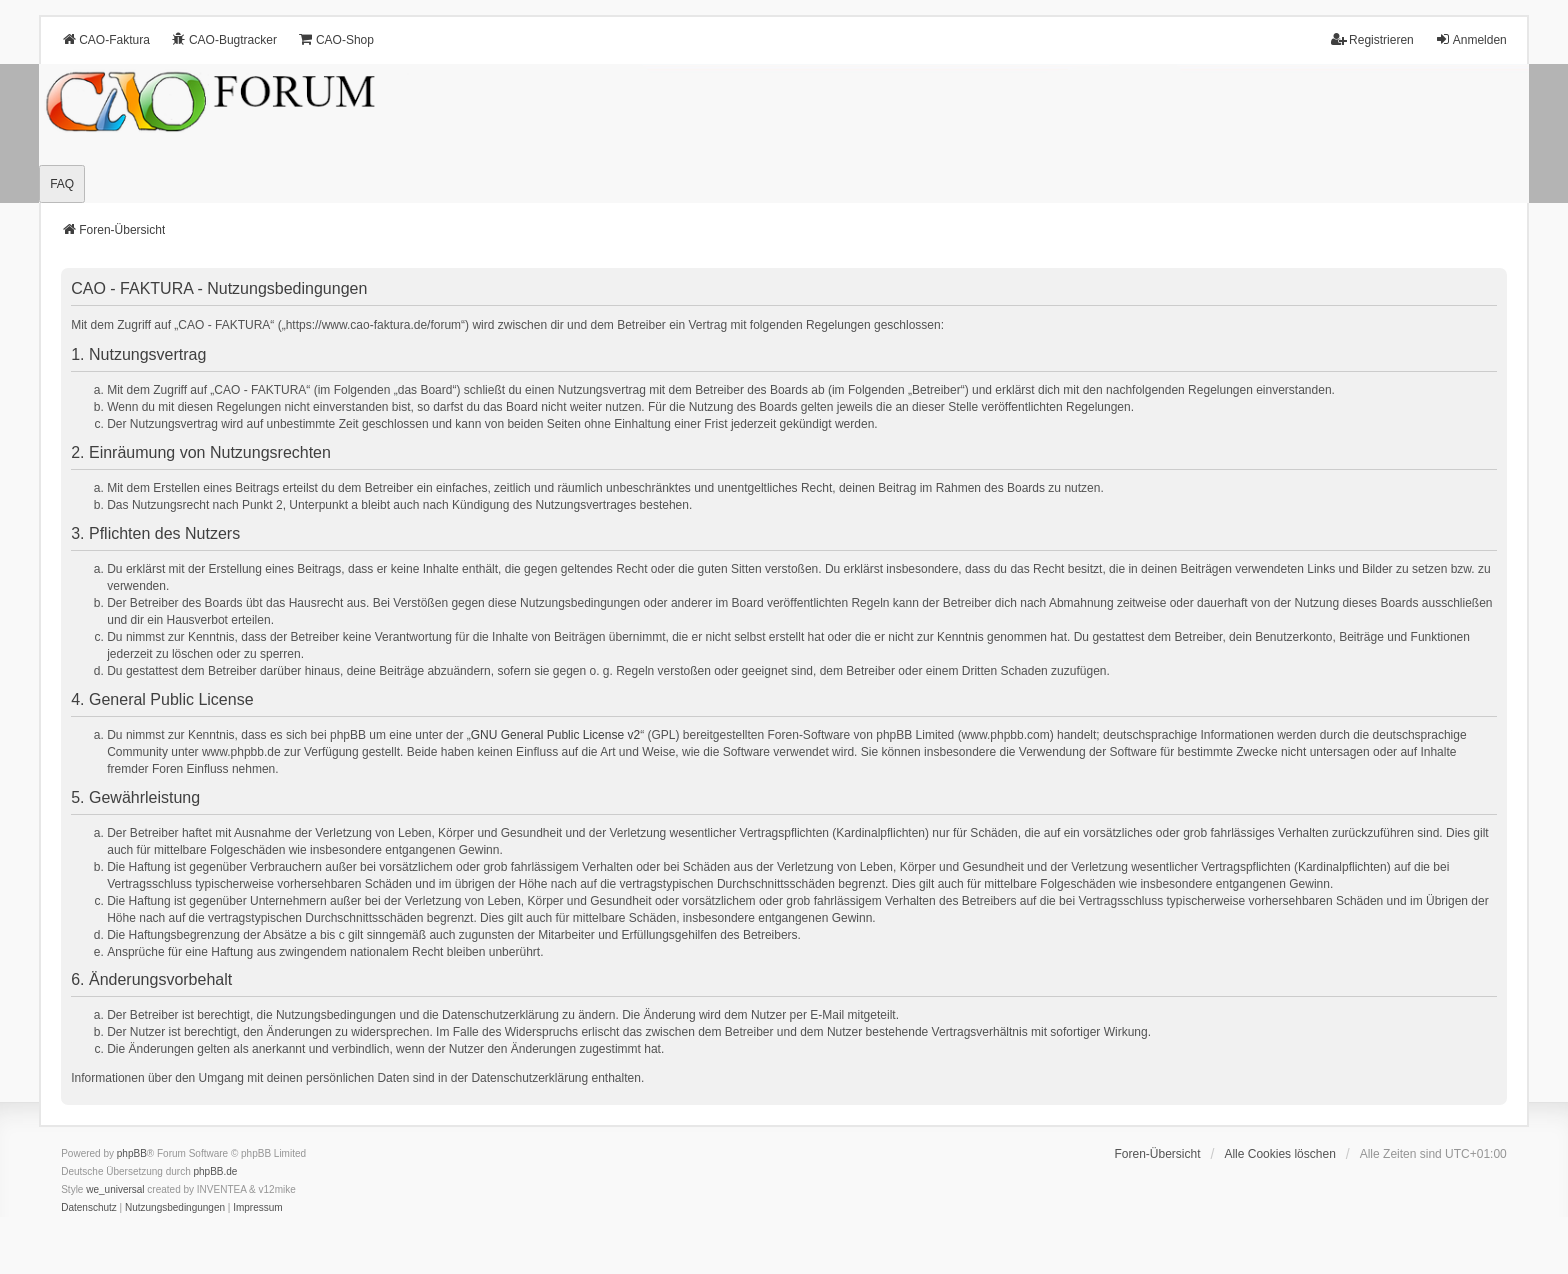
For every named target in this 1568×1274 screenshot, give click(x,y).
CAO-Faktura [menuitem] (105, 39)
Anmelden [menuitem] (1471, 39)
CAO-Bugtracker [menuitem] (224, 39)
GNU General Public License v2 (555, 735)
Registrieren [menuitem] (1372, 39)
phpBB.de (216, 1171)
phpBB (132, 1153)
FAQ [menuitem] (62, 184)
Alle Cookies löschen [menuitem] (1279, 1154)
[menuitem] (89, 1208)
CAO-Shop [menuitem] (336, 39)
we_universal (115, 1189)
